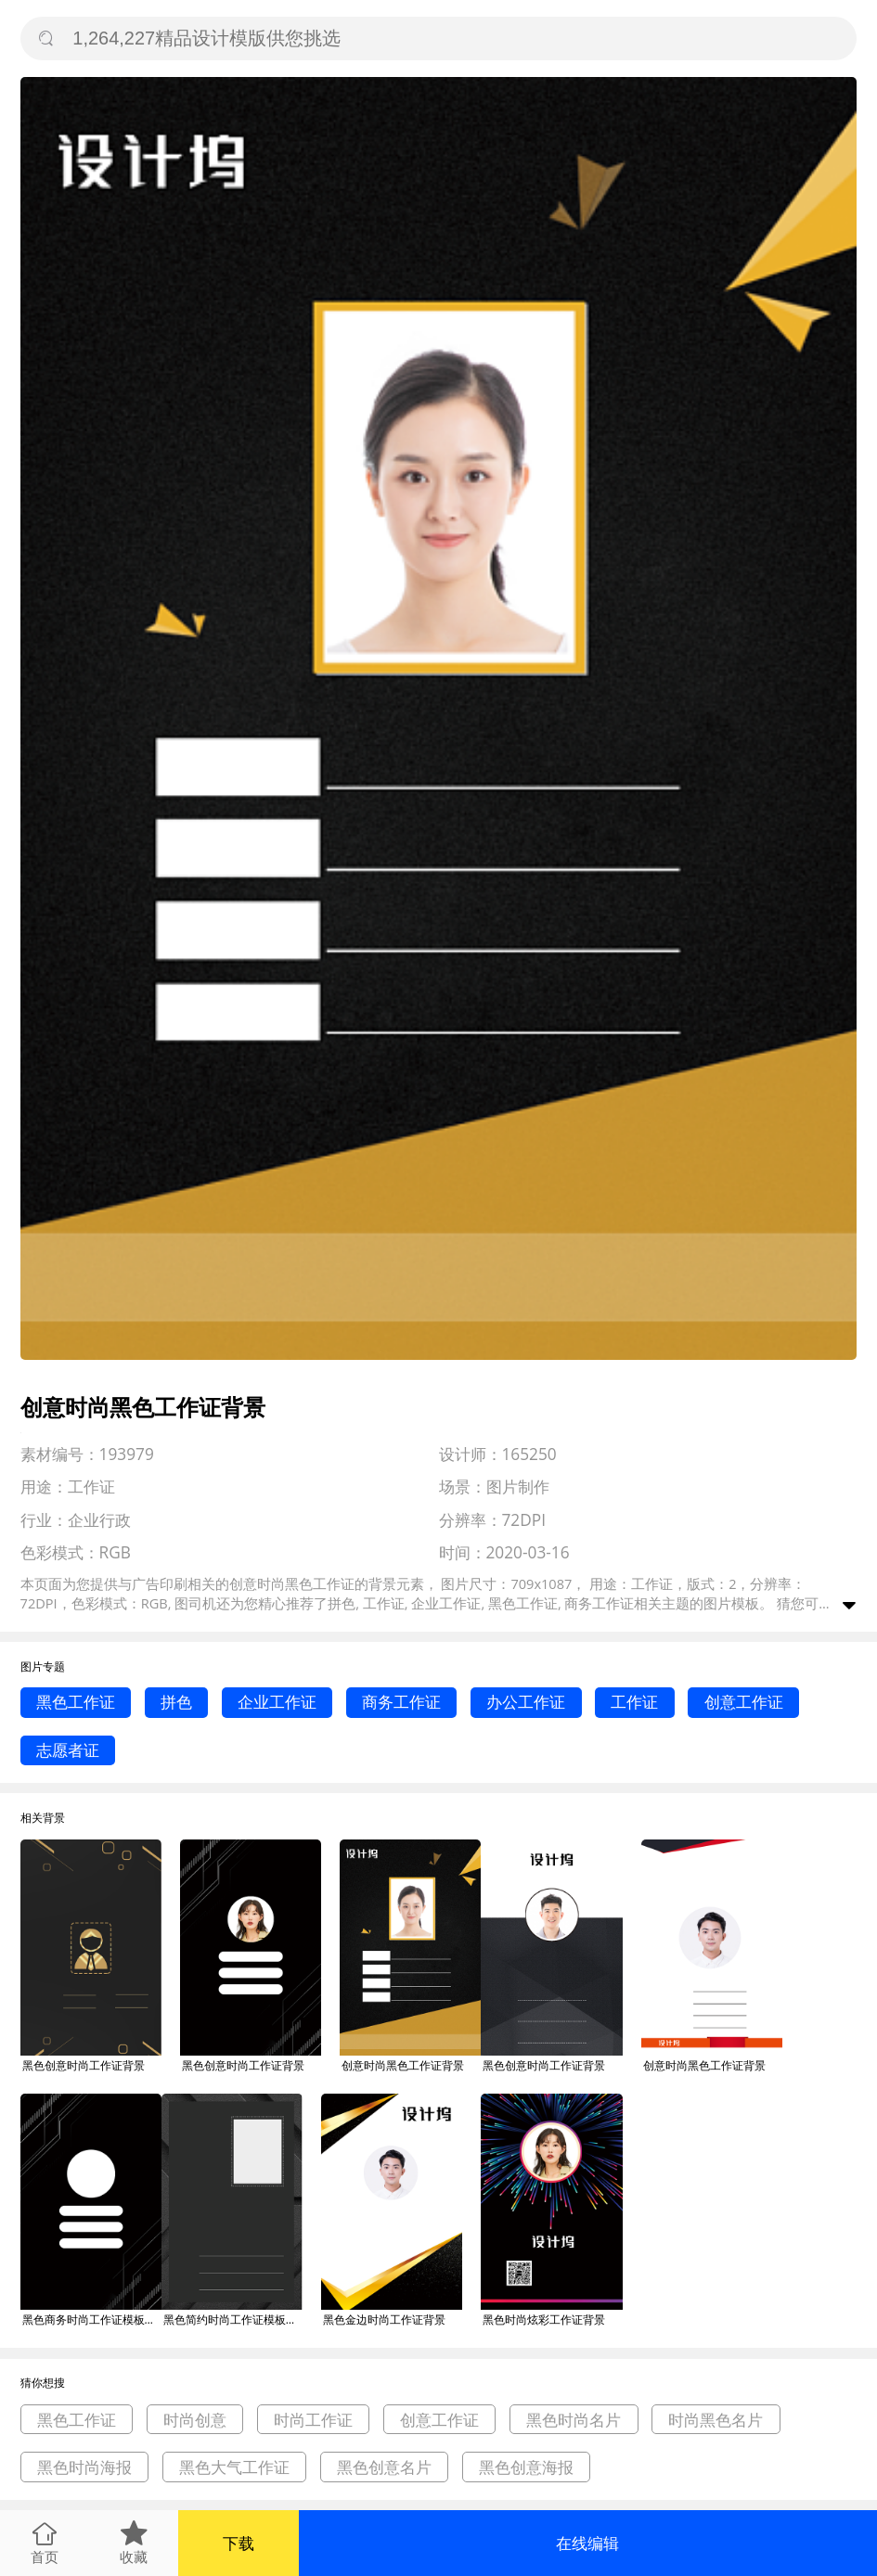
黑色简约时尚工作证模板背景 (233, 2319)
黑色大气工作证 (234, 2467)
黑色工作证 (75, 1701)
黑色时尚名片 (573, 2419)
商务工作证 (401, 1701)
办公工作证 (525, 1701)
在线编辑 (587, 2543)
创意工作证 (743, 1701)
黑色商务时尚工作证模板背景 (91, 2319)
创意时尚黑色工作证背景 (403, 2065)
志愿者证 (67, 1750)
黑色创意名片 (384, 2467)
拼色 (176, 1701)
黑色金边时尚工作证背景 (384, 2319)
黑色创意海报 (526, 2467)
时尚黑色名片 (715, 2419)
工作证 (634, 1701)
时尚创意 (194, 2419)
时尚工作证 (313, 2419)
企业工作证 (277, 1701)
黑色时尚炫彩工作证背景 (544, 2319)
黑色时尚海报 (84, 2467)
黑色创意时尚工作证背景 (83, 2065)
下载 (238, 2543)
